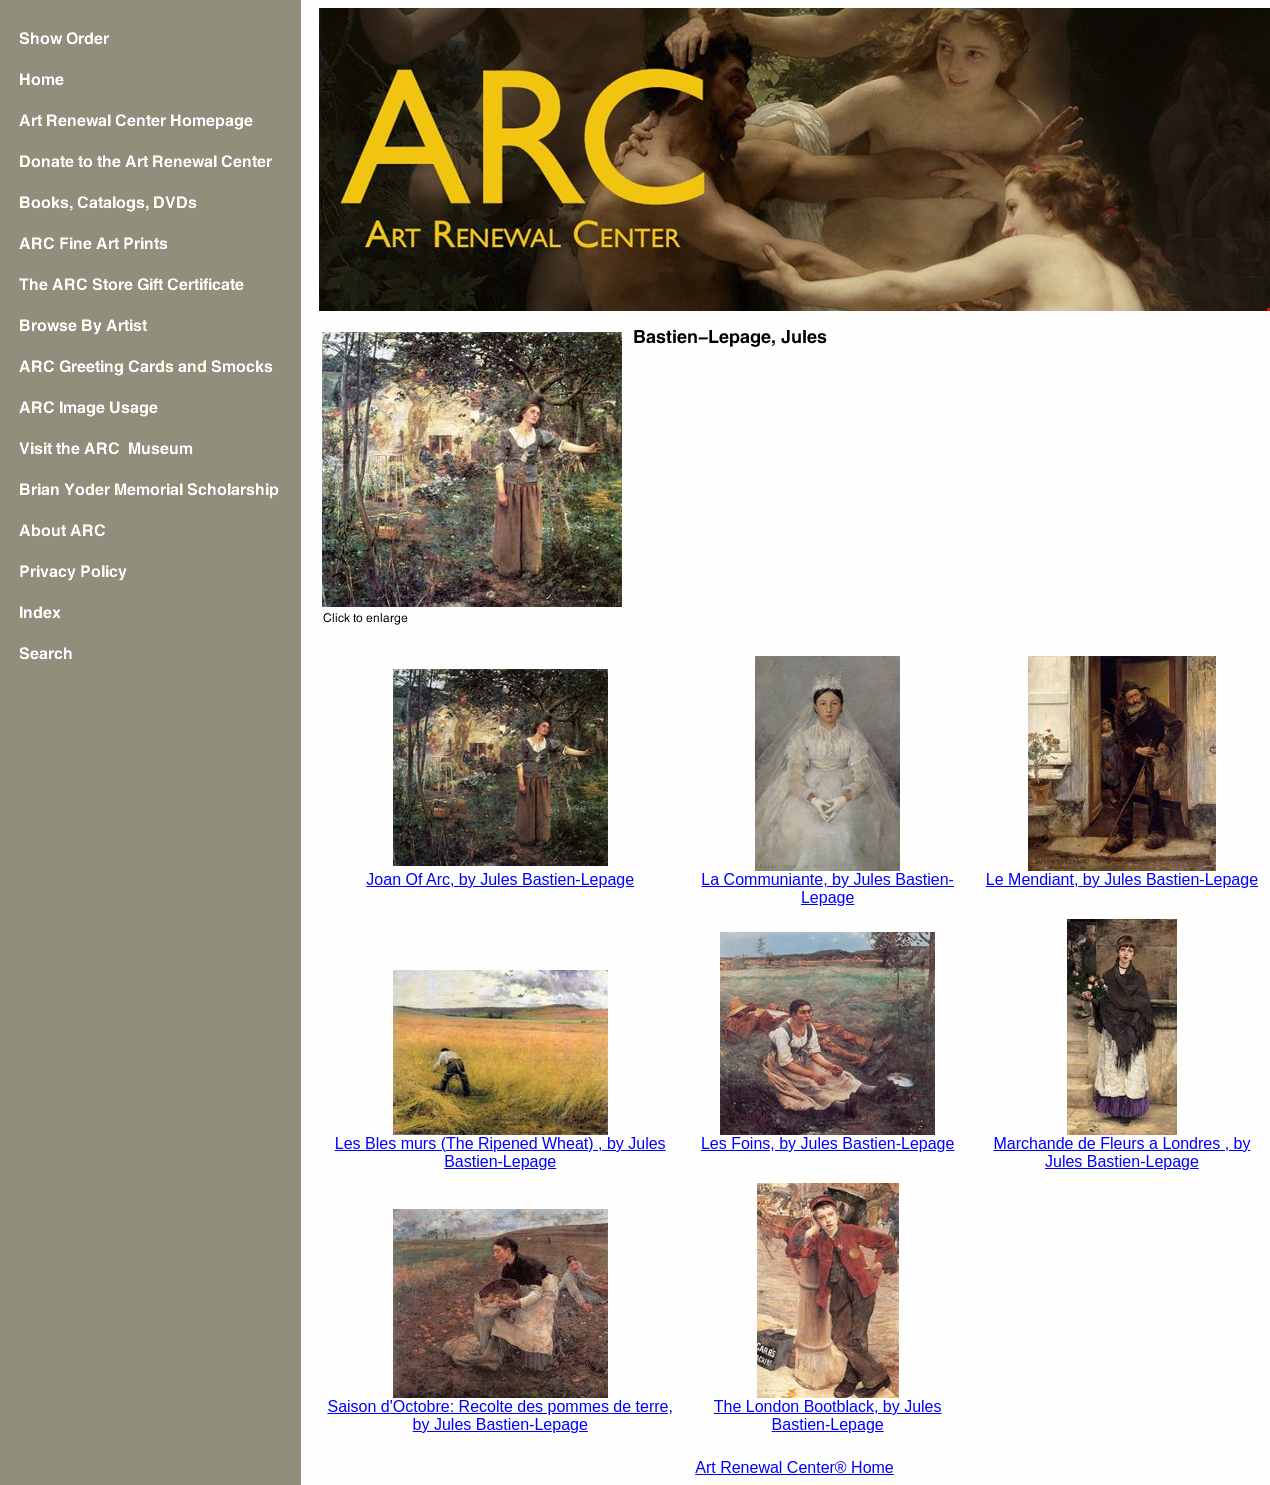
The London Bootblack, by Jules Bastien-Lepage (828, 1415)
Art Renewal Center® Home (794, 1467)
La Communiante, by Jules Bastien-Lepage (827, 888)
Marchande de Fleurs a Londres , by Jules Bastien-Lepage (1121, 1152)
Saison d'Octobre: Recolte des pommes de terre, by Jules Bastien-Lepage (499, 1415)
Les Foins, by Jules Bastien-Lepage (827, 1143)
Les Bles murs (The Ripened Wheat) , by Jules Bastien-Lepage (500, 1152)
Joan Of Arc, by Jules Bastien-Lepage (500, 879)
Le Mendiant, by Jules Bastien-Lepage (1122, 879)
